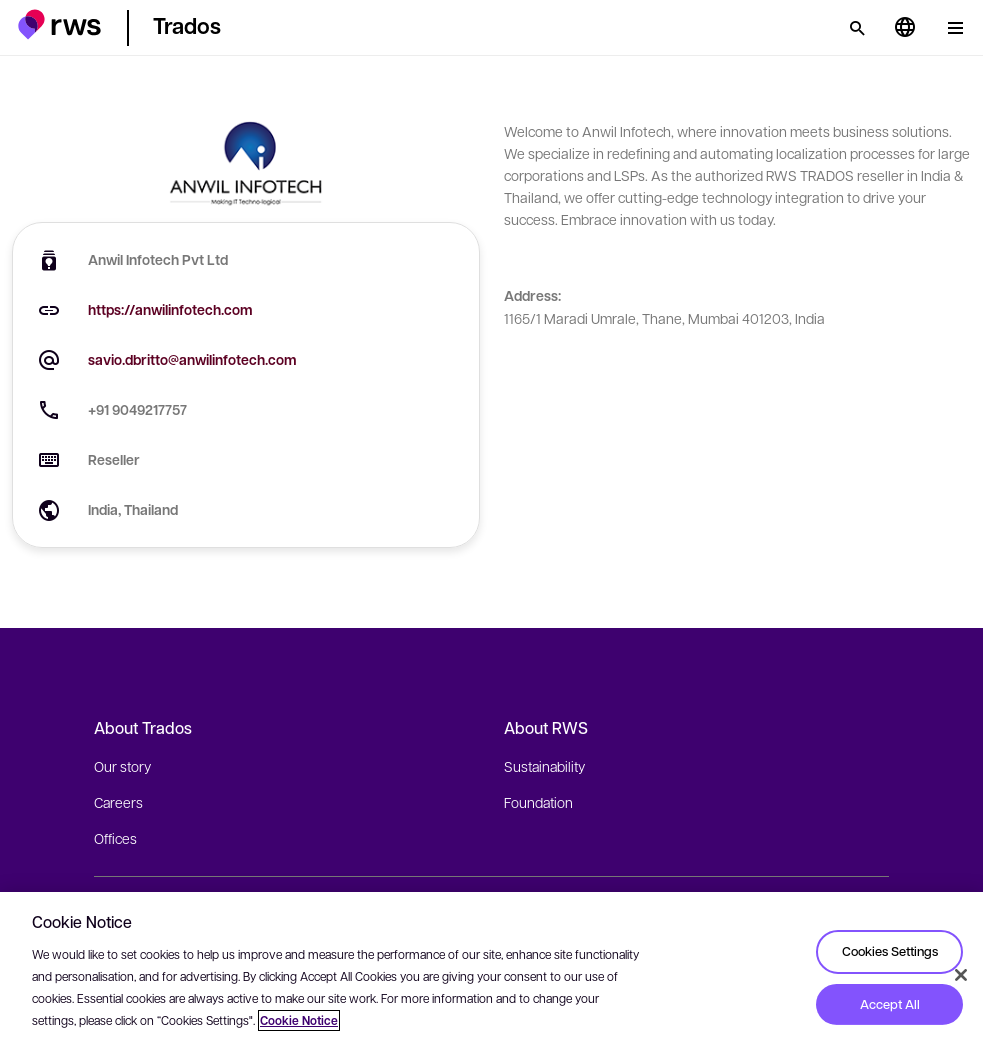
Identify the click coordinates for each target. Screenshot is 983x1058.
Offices (115, 838)
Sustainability (544, 766)
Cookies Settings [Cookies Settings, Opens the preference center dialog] (890, 951)
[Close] (961, 975)
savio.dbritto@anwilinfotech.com (192, 359)
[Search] (857, 28)
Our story (122, 766)
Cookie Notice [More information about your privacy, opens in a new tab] (299, 1020)
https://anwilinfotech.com (170, 309)
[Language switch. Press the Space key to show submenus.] (905, 28)
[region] (491, 975)
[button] (59, 24)
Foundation (538, 802)
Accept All (890, 1004)
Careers (118, 802)
